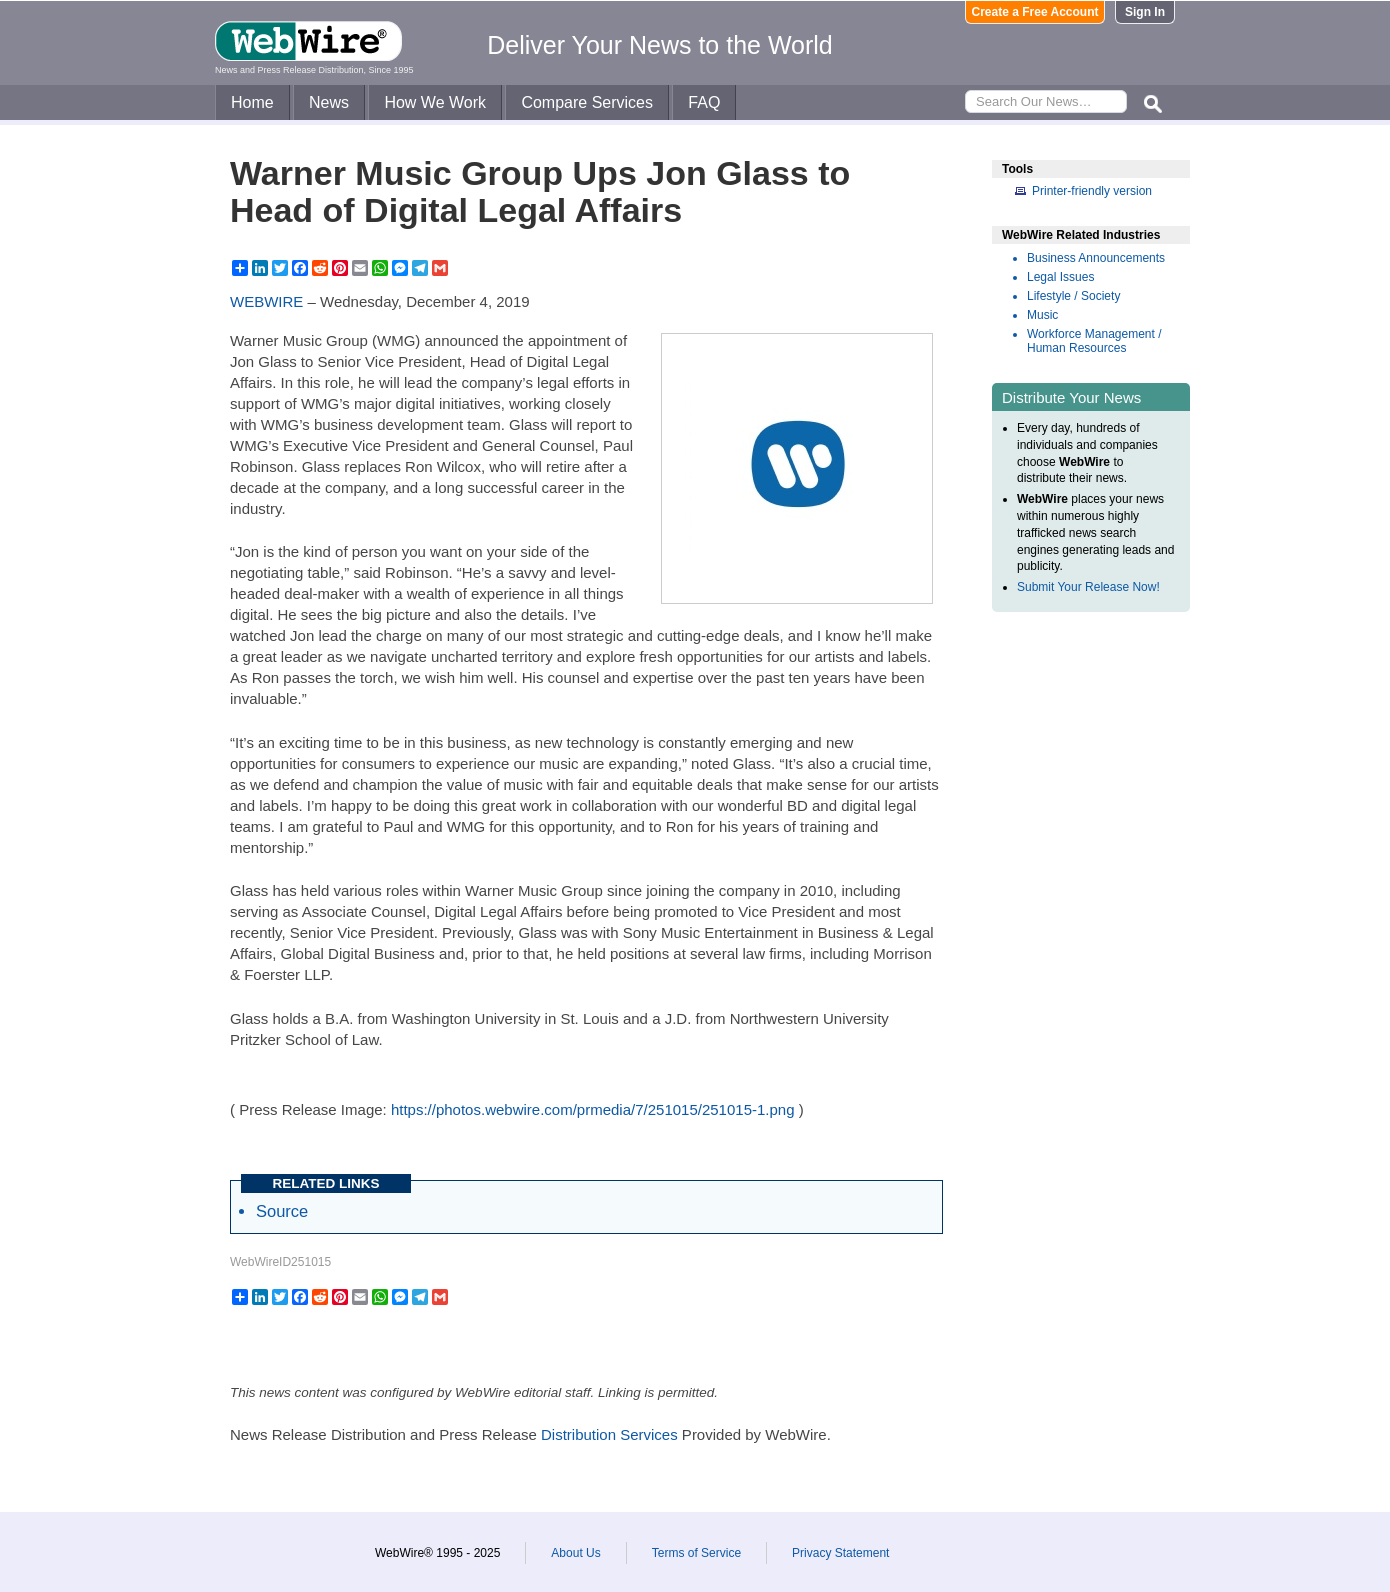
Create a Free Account (1035, 12)
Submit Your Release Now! (1088, 587)
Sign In (1145, 12)
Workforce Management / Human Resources (1094, 341)
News (329, 102)
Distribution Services (609, 1434)
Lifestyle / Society (1073, 296)
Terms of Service (696, 1553)
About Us (575, 1553)
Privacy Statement (840, 1553)
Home (252, 102)
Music (1042, 315)
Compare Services (587, 102)
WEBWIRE (266, 301)
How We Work (435, 102)
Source (282, 1211)
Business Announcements (1096, 258)
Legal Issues (1060, 277)
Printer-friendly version (1092, 191)
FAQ (704, 102)
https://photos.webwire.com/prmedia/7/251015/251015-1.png (593, 1109)
